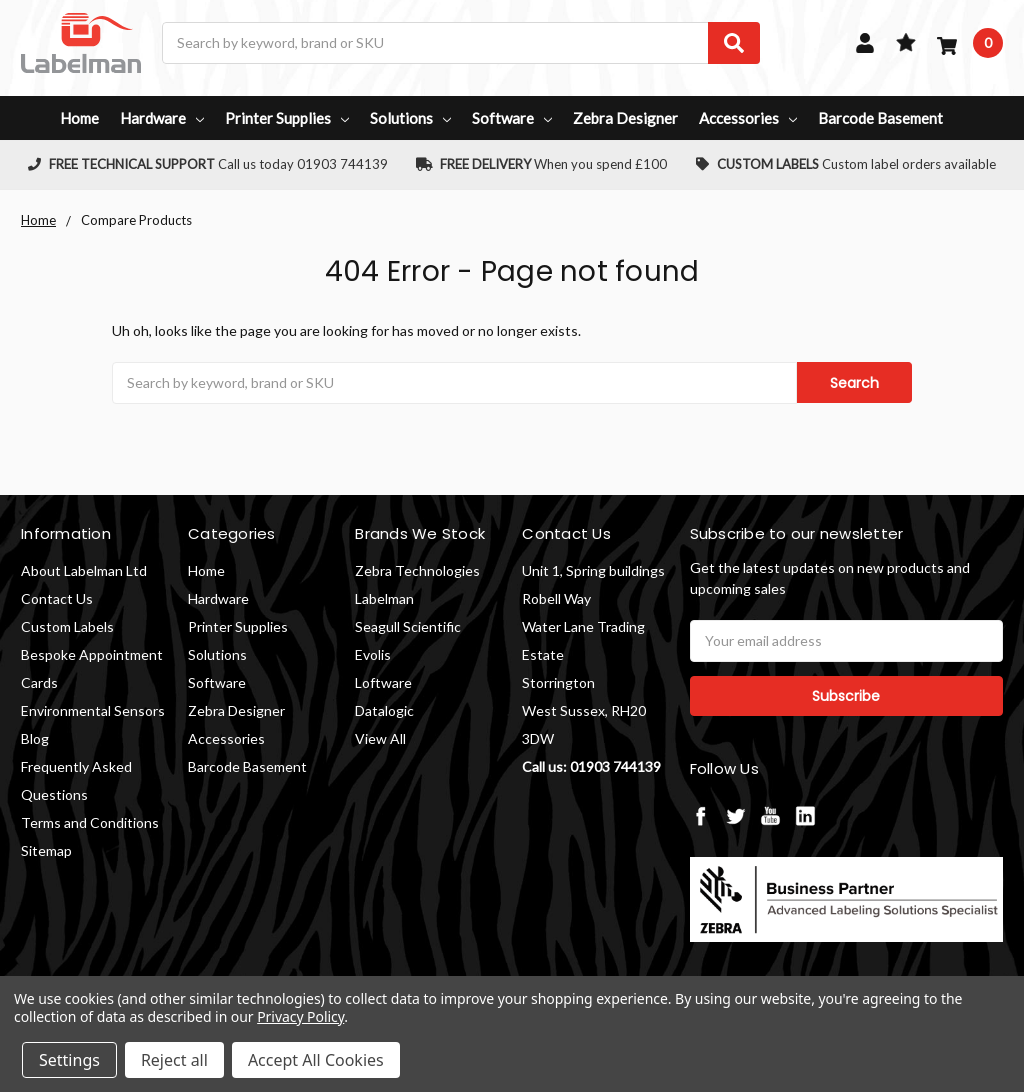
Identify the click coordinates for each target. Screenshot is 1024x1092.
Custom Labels (67, 626)
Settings (69, 1060)
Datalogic (384, 710)
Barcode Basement (880, 118)
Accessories (748, 118)
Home (79, 118)
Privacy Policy (300, 1016)
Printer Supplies (287, 118)
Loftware (383, 682)
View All (380, 738)
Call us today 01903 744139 (208, 164)
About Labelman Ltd (84, 570)
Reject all (174, 1060)
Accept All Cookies (316, 1060)
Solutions (410, 118)
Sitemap (46, 850)
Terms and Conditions (90, 822)
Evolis (373, 654)
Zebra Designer (625, 118)
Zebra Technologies (417, 570)
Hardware (162, 118)
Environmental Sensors (93, 710)
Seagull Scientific (408, 626)
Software (512, 118)
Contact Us (57, 598)
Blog (35, 738)
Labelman (384, 598)
